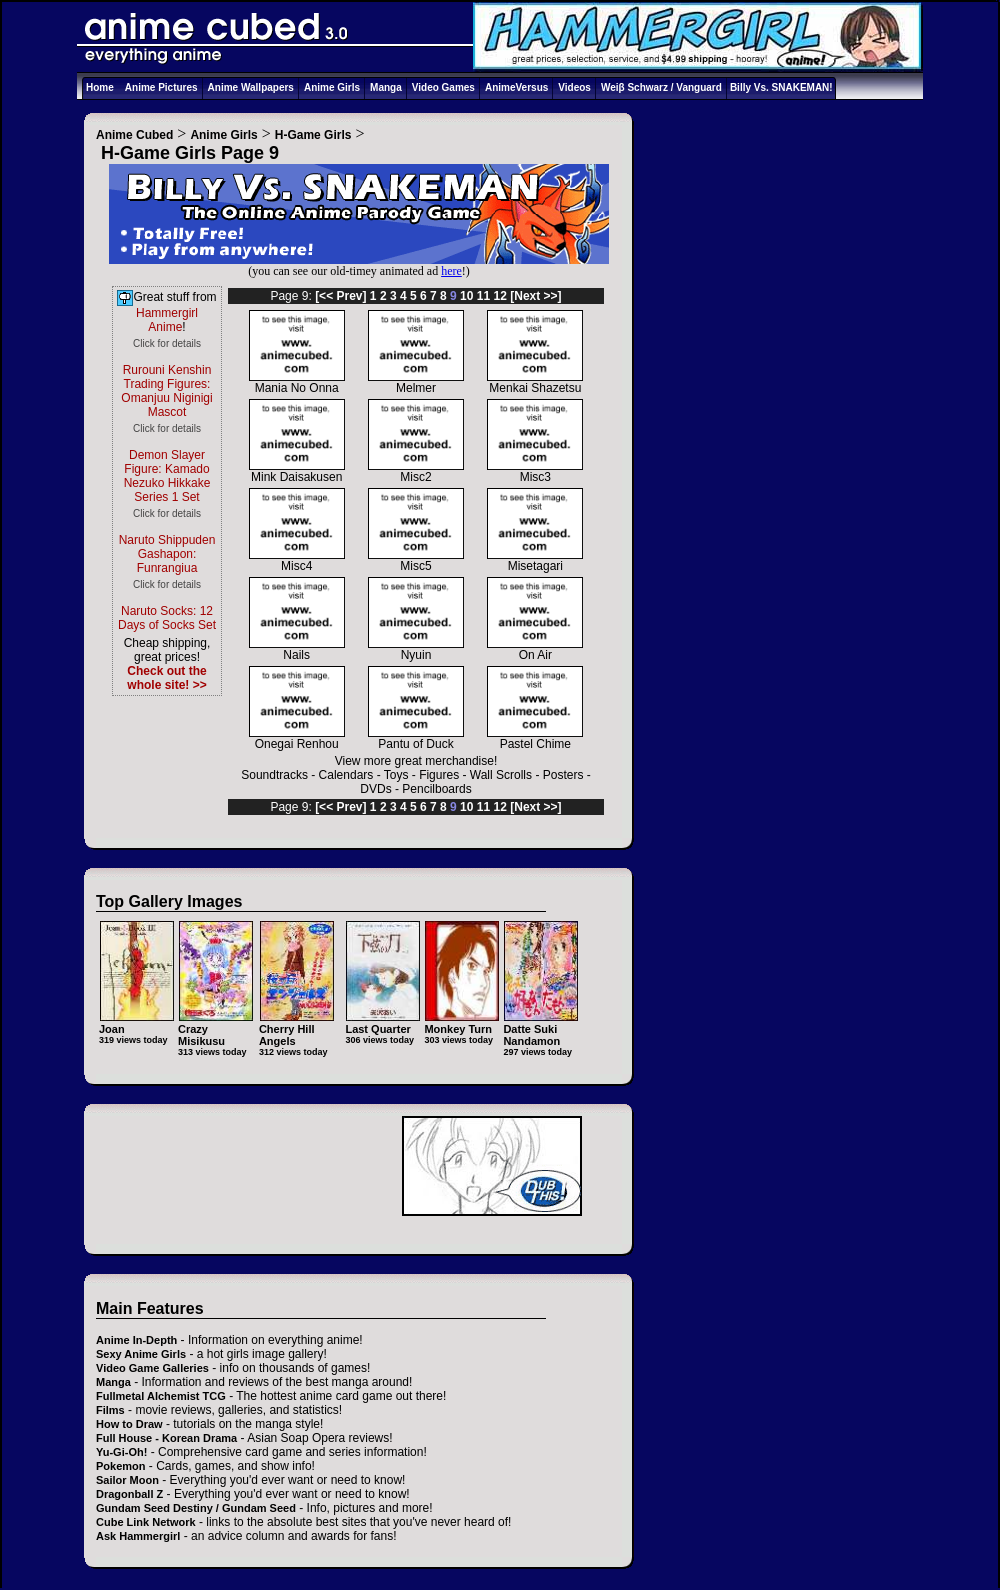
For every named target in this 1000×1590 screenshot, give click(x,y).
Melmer (416, 382)
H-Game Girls (313, 135)
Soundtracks (274, 775)
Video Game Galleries (152, 1368)
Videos (574, 87)
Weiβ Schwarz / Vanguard (661, 87)
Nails (297, 649)
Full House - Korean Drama (166, 1438)
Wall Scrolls (501, 775)
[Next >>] (535, 296)
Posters (563, 775)
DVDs (375, 789)
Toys (396, 775)
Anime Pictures (161, 87)
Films (110, 1410)
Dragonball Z (129, 1494)
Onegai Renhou (297, 738)
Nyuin (416, 649)
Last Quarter (382, 1022)
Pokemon (121, 1466)
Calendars (346, 775)
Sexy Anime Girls (141, 1354)
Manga (386, 87)
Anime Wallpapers (251, 87)
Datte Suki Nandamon (540, 1028)
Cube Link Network (146, 1522)
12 (500, 296)
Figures (439, 775)
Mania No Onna (297, 382)
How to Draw (129, 1424)
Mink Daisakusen (297, 471)
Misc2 (416, 471)
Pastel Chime (535, 738)
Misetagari (535, 560)
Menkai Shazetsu (535, 382)
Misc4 (297, 560)
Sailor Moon (127, 1480)
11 (483, 296)
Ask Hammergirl (138, 1536)
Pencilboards (436, 789)
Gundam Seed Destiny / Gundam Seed (196, 1508)
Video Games (443, 87)
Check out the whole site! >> (166, 678)
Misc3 (535, 471)
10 (466, 296)
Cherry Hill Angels (296, 1028)
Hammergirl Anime (167, 320)
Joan (136, 1022)
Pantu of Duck (416, 738)
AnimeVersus (516, 87)
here (451, 271)
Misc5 (416, 560)
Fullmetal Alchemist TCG (161, 1396)
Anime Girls (332, 87)
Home (100, 87)
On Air (535, 649)
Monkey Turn (461, 1022)
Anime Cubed (134, 135)
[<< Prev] (340, 296)
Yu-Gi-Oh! (121, 1452)
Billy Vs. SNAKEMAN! (781, 87)
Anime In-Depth (136, 1340)
